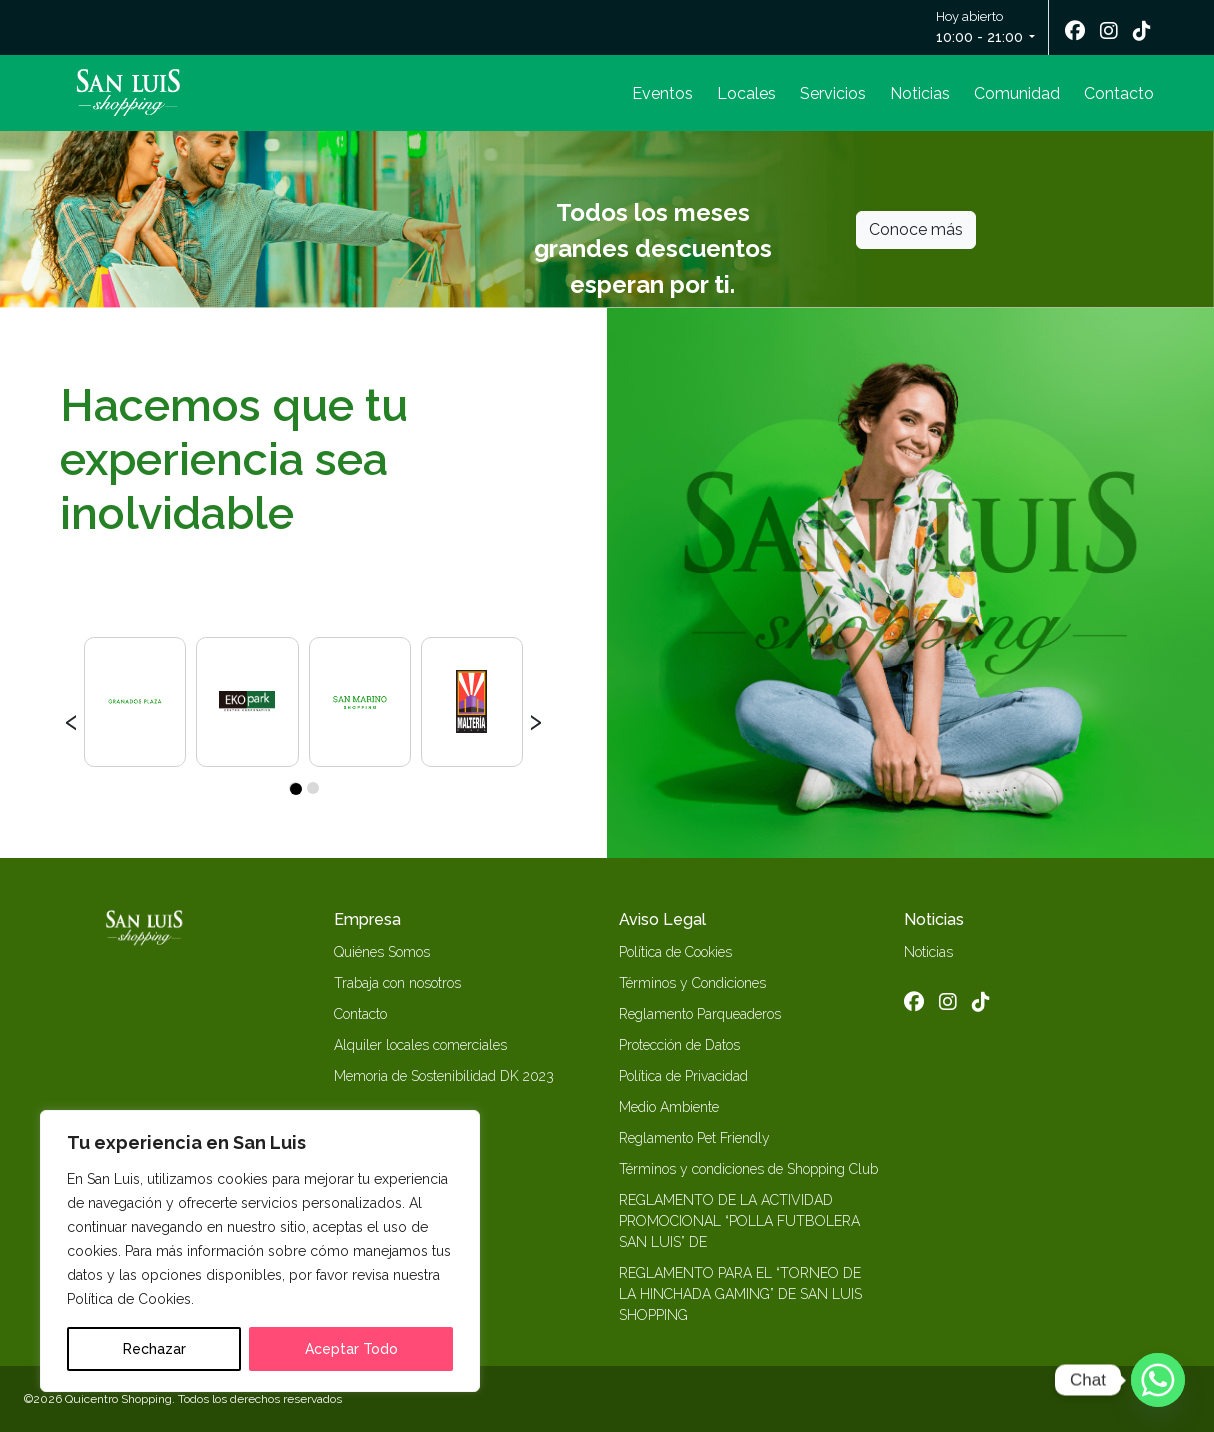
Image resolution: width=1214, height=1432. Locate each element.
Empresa (367, 919)
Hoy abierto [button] (981, 28)
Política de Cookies (675, 952)
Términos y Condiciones (692, 983)
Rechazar (154, 1349)
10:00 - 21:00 (979, 37)
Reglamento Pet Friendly (694, 1138)
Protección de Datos (679, 1045)
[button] (295, 788)
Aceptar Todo (351, 1349)
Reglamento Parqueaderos (700, 1014)
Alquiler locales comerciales (420, 1045)
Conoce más (916, 229)
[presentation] (71, 719)
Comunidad (1017, 93)
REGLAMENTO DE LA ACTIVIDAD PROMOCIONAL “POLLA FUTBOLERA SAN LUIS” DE (739, 1221)
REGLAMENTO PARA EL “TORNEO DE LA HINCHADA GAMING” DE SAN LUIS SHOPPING (740, 1294)
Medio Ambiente (669, 1107)
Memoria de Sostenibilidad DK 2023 (444, 1076)
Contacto (1119, 93)
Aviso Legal (662, 919)
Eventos (662, 93)
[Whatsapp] (1158, 1380)
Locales (746, 93)
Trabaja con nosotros (397, 983)
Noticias (920, 93)
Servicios (833, 93)
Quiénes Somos (382, 952)
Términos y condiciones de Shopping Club (748, 1169)
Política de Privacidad (683, 1076)
